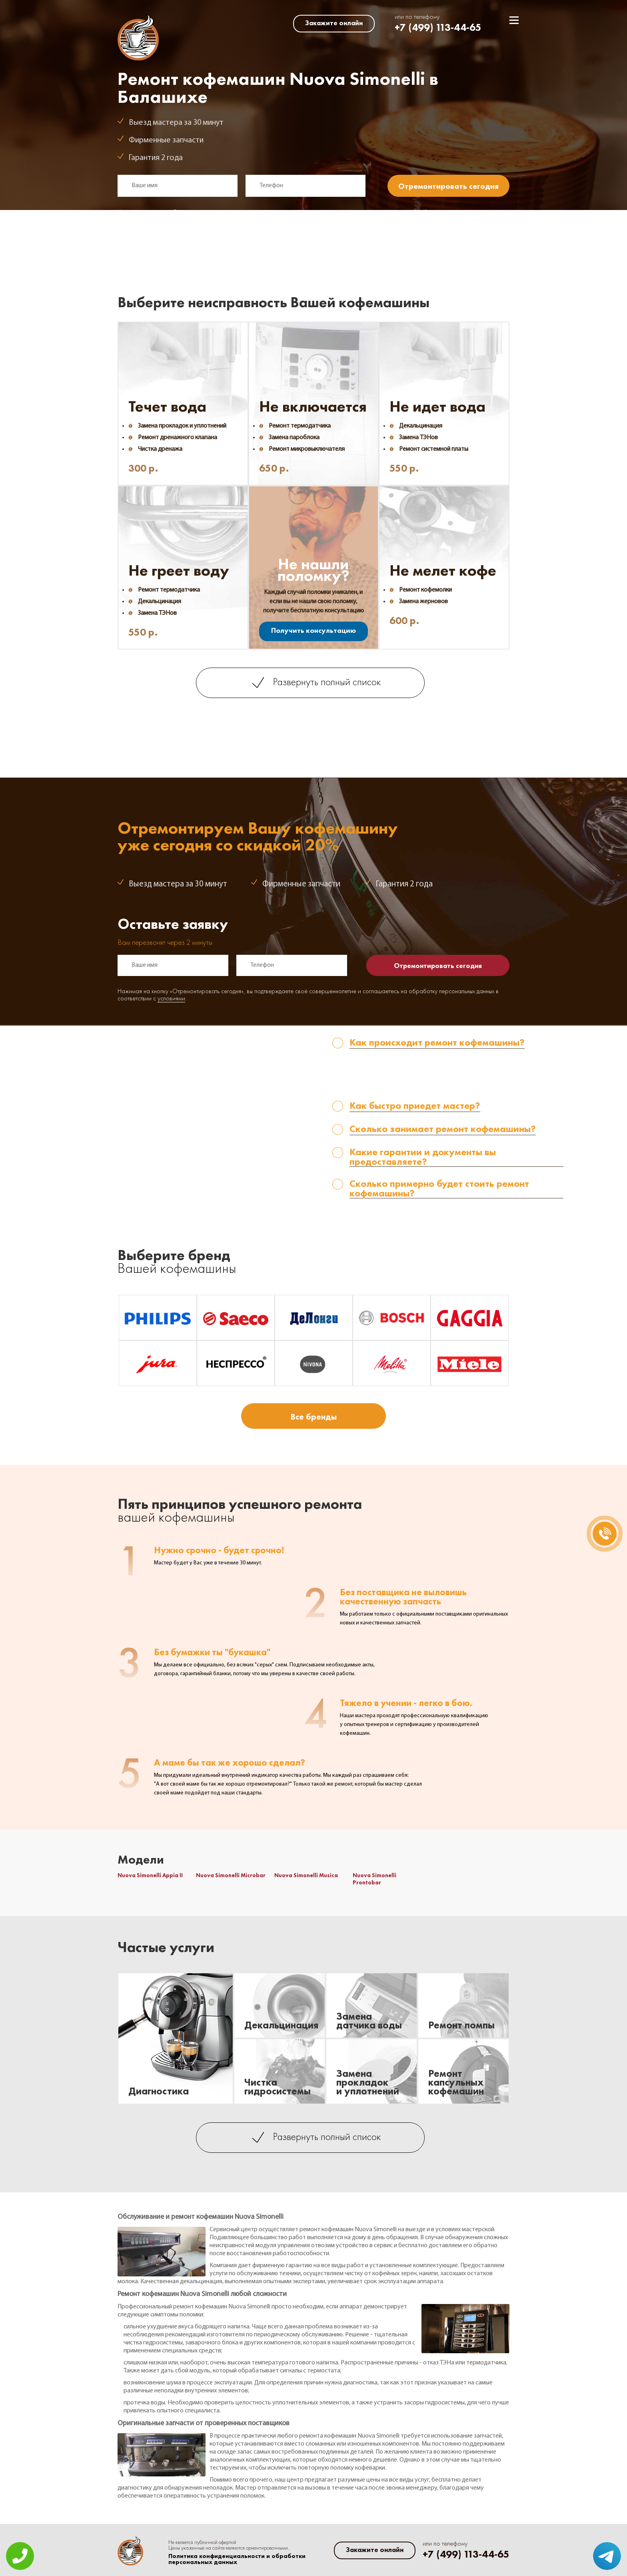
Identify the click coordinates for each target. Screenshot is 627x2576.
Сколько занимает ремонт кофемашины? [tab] (442, 1129)
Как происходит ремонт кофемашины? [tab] (437, 1043)
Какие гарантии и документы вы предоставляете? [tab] (422, 1157)
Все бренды (313, 1416)
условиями (171, 219)
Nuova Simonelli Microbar (231, 1875)
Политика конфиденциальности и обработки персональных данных (237, 2559)
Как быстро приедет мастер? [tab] (414, 1106)
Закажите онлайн (334, 22)
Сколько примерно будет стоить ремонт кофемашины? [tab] (439, 1188)
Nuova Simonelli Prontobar (374, 1879)
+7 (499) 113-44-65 (438, 27)
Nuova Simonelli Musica (306, 1875)
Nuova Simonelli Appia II (150, 1875)
